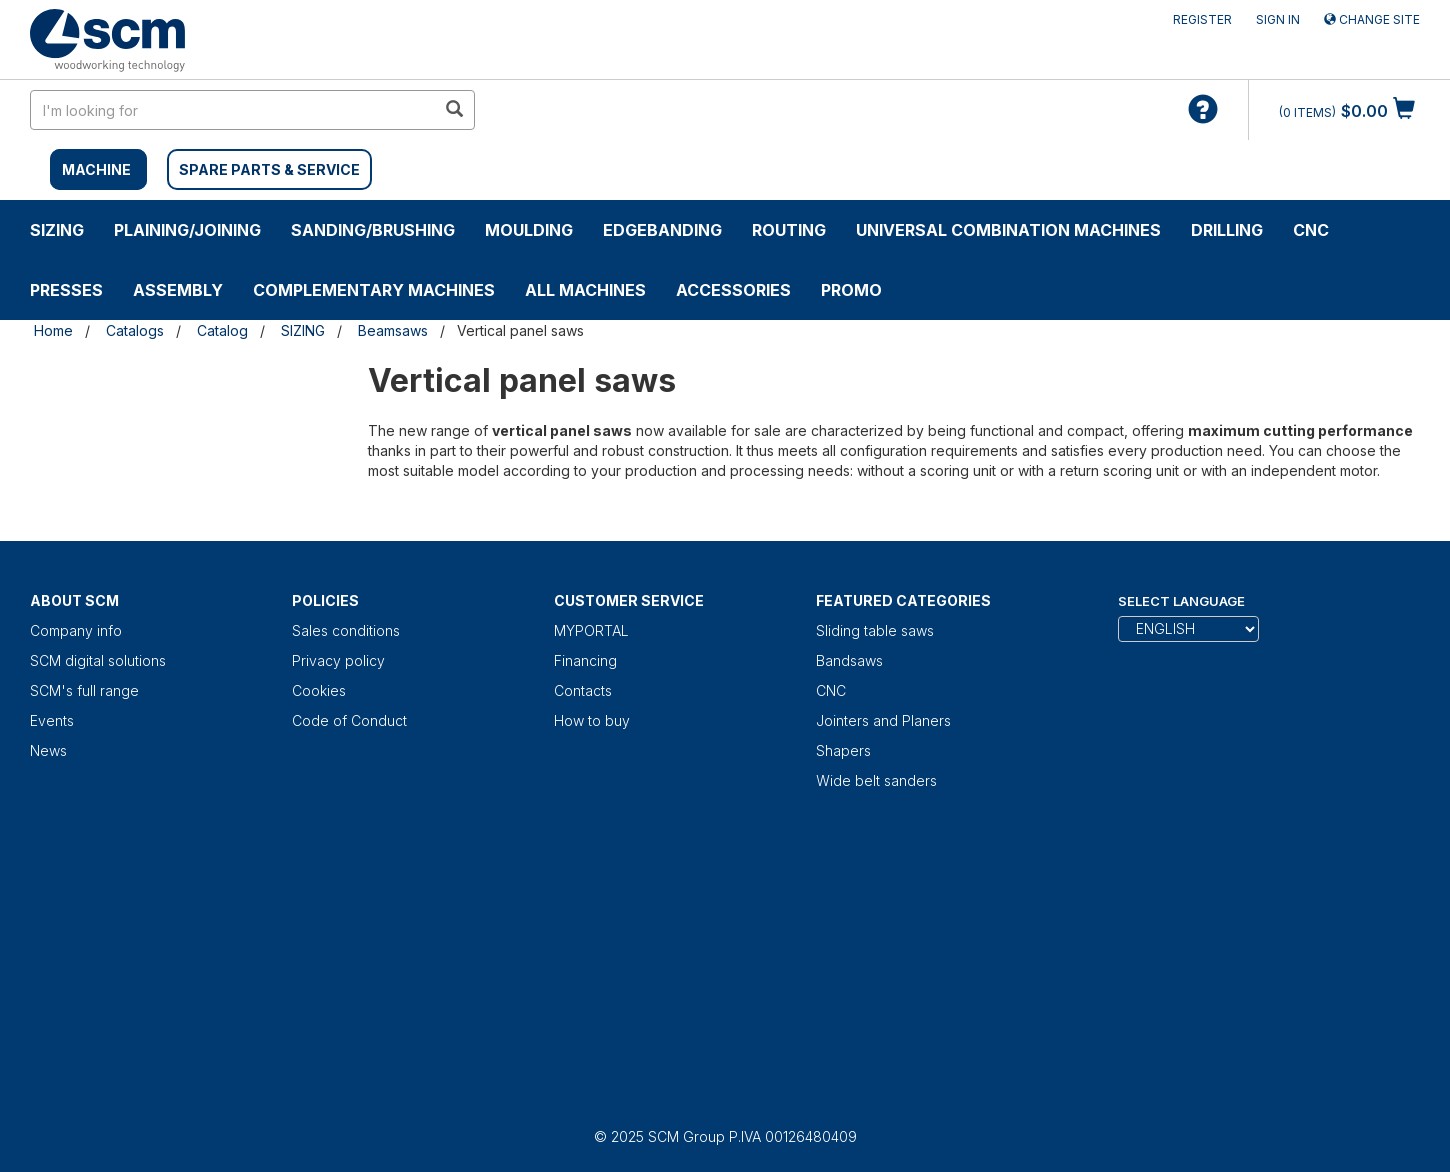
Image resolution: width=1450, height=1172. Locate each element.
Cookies (319, 690)
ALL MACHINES (585, 290)
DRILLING (1227, 230)
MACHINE (96, 169)
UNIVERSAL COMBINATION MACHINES (1008, 230)
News (48, 750)
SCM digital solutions (98, 660)
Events (52, 720)
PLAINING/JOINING (187, 230)
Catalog (222, 330)
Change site (1372, 19)
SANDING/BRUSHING (373, 230)
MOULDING (529, 230)
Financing (585, 660)
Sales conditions (346, 630)
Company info (76, 630)
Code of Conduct (349, 720)
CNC (1311, 230)
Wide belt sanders (876, 780)
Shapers (843, 750)
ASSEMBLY (178, 290)
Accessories (733, 290)
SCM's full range (84, 690)
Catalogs (135, 330)
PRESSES (66, 290)
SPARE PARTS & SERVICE (269, 169)
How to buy (592, 720)
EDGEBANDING (662, 230)
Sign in (1278, 19)
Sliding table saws (875, 630)
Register (1202, 19)
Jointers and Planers (883, 720)
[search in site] (233, 110)
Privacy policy (338, 660)
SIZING (57, 230)
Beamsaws (393, 330)
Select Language (1181, 601)
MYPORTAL (591, 630)
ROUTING (789, 230)
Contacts (583, 690)
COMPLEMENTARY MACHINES (374, 290)
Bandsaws (849, 660)
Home (53, 330)
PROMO (851, 290)
